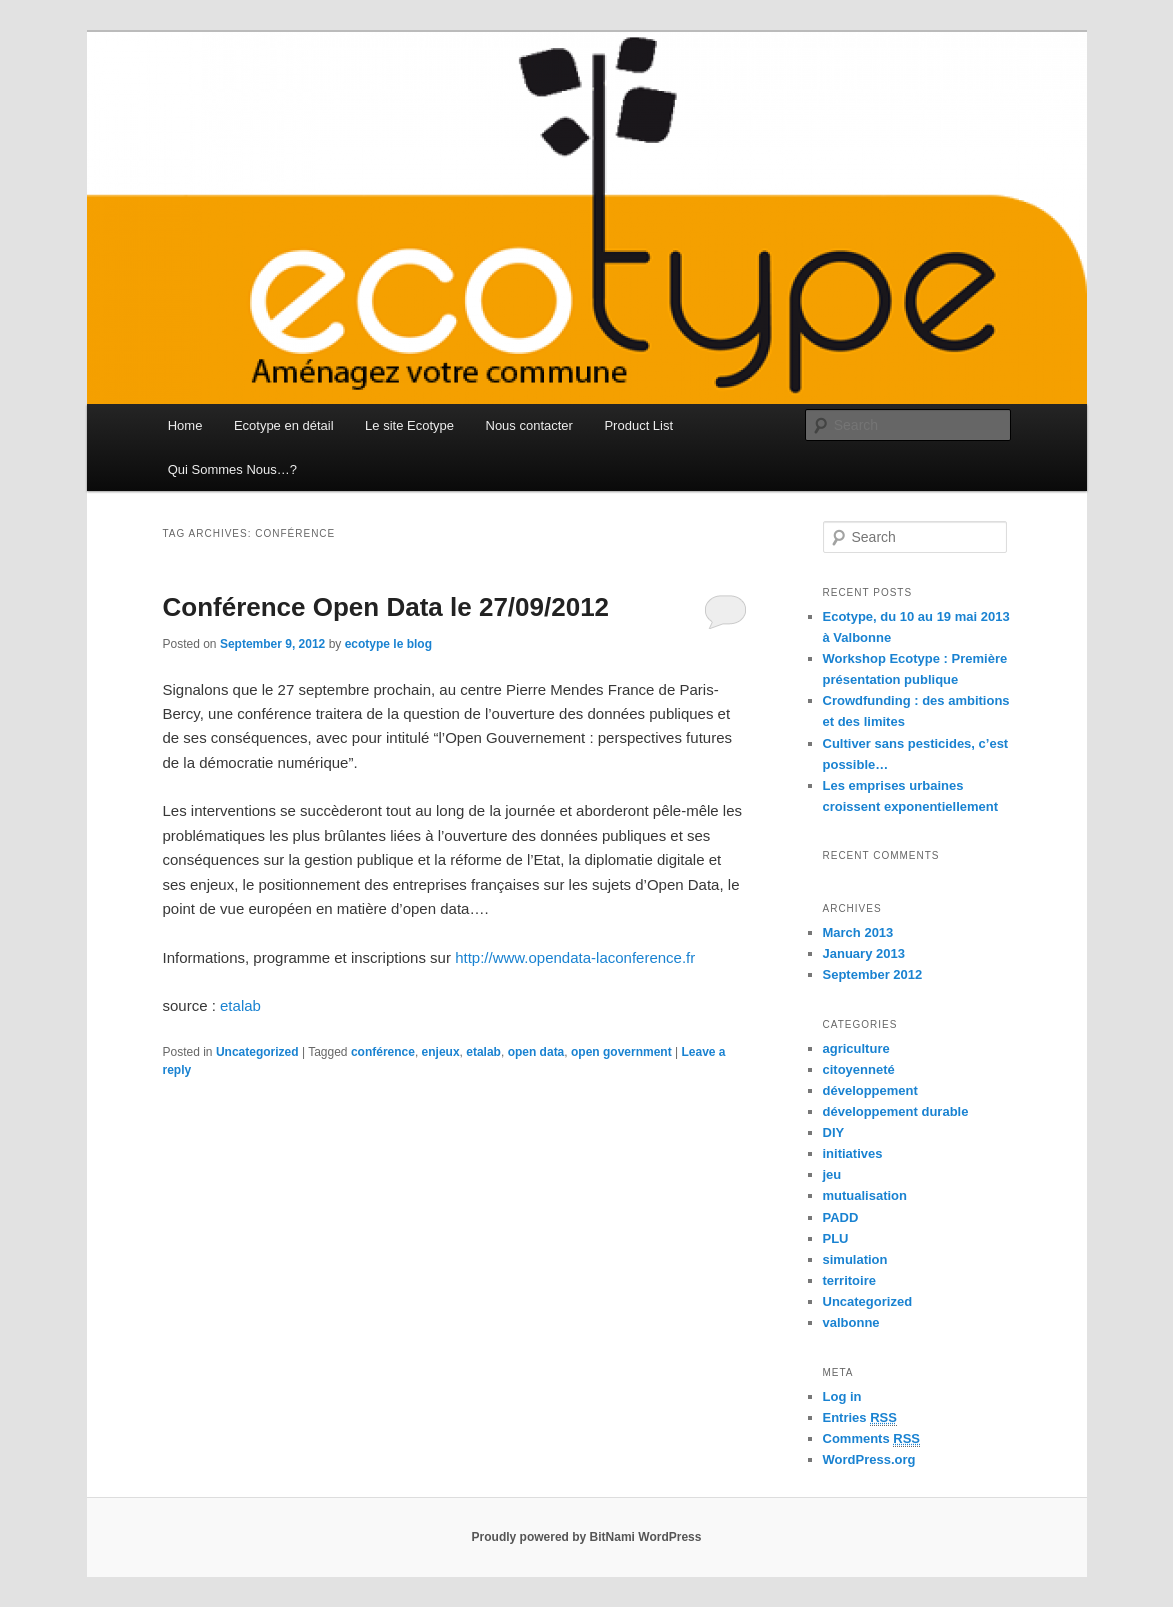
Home (185, 425)
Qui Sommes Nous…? (232, 469)
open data (536, 1052)
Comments (872, 1439)
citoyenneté (859, 1069)
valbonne (851, 1322)
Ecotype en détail (284, 425)
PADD (841, 1217)
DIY (834, 1132)
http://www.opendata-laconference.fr (575, 957)
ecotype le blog (388, 644)
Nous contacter (529, 425)
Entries (860, 1418)
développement (870, 1090)
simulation (855, 1259)
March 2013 (858, 932)
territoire (849, 1280)
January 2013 (864, 953)
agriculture (856, 1048)
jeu (832, 1174)
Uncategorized (257, 1052)
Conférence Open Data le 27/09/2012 (386, 607)
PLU (836, 1238)
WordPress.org (869, 1459)
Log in (842, 1396)
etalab (240, 1005)
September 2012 (873, 974)
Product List (638, 425)
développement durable (896, 1111)
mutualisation (865, 1195)
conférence (383, 1052)
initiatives (853, 1153)
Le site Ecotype (409, 425)
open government (621, 1052)
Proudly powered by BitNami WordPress (587, 1537)
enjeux (441, 1052)
